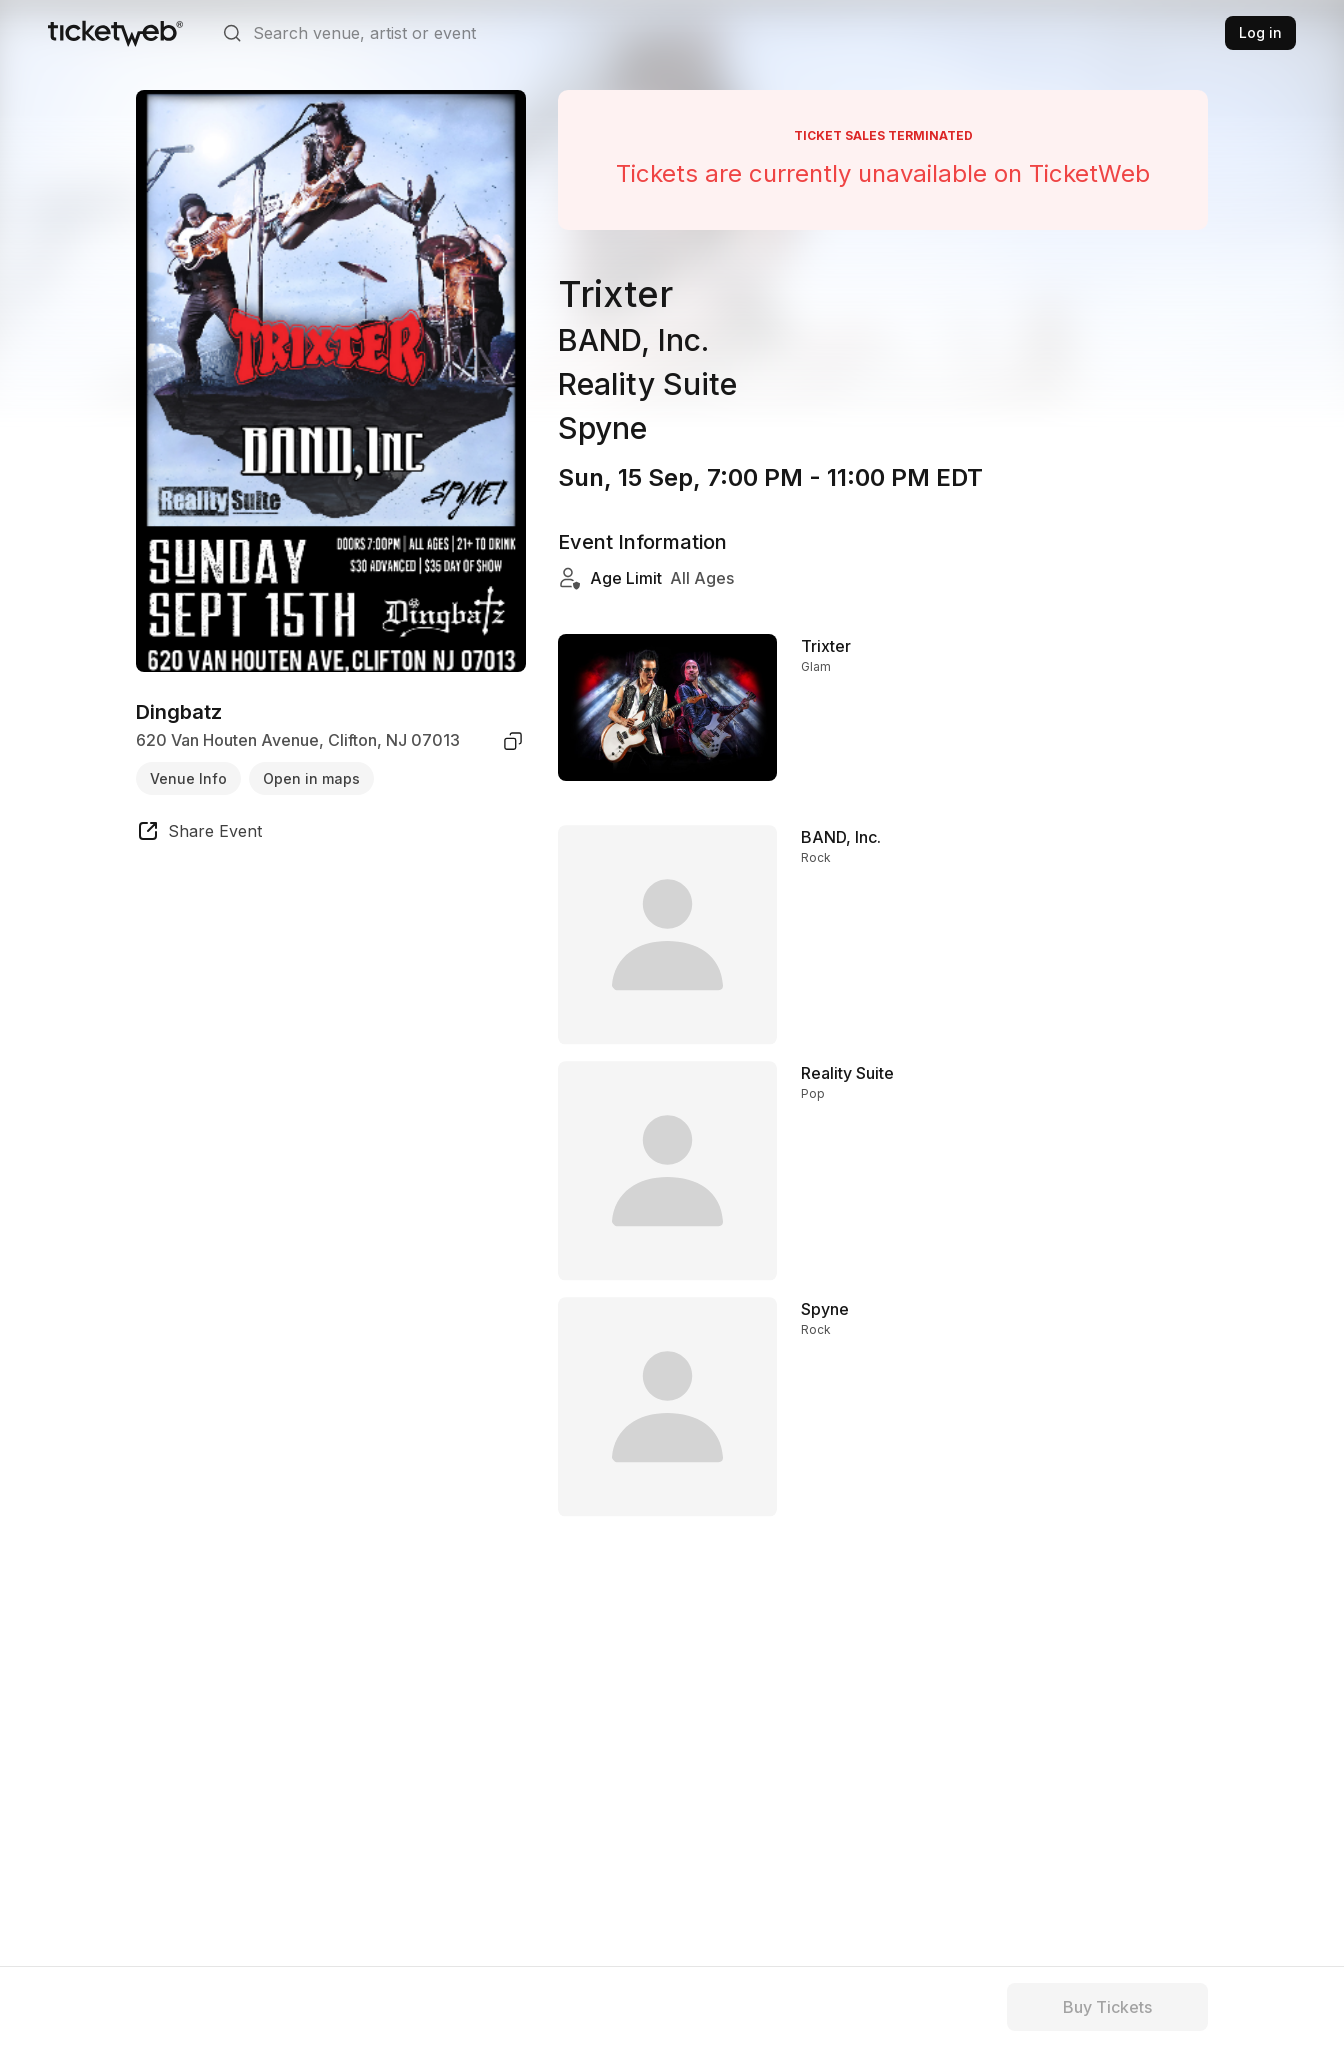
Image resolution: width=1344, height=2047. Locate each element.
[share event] (199, 834)
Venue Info (188, 778)
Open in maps (311, 778)
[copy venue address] (513, 741)
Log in (1260, 32)
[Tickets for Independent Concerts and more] (115, 33)
